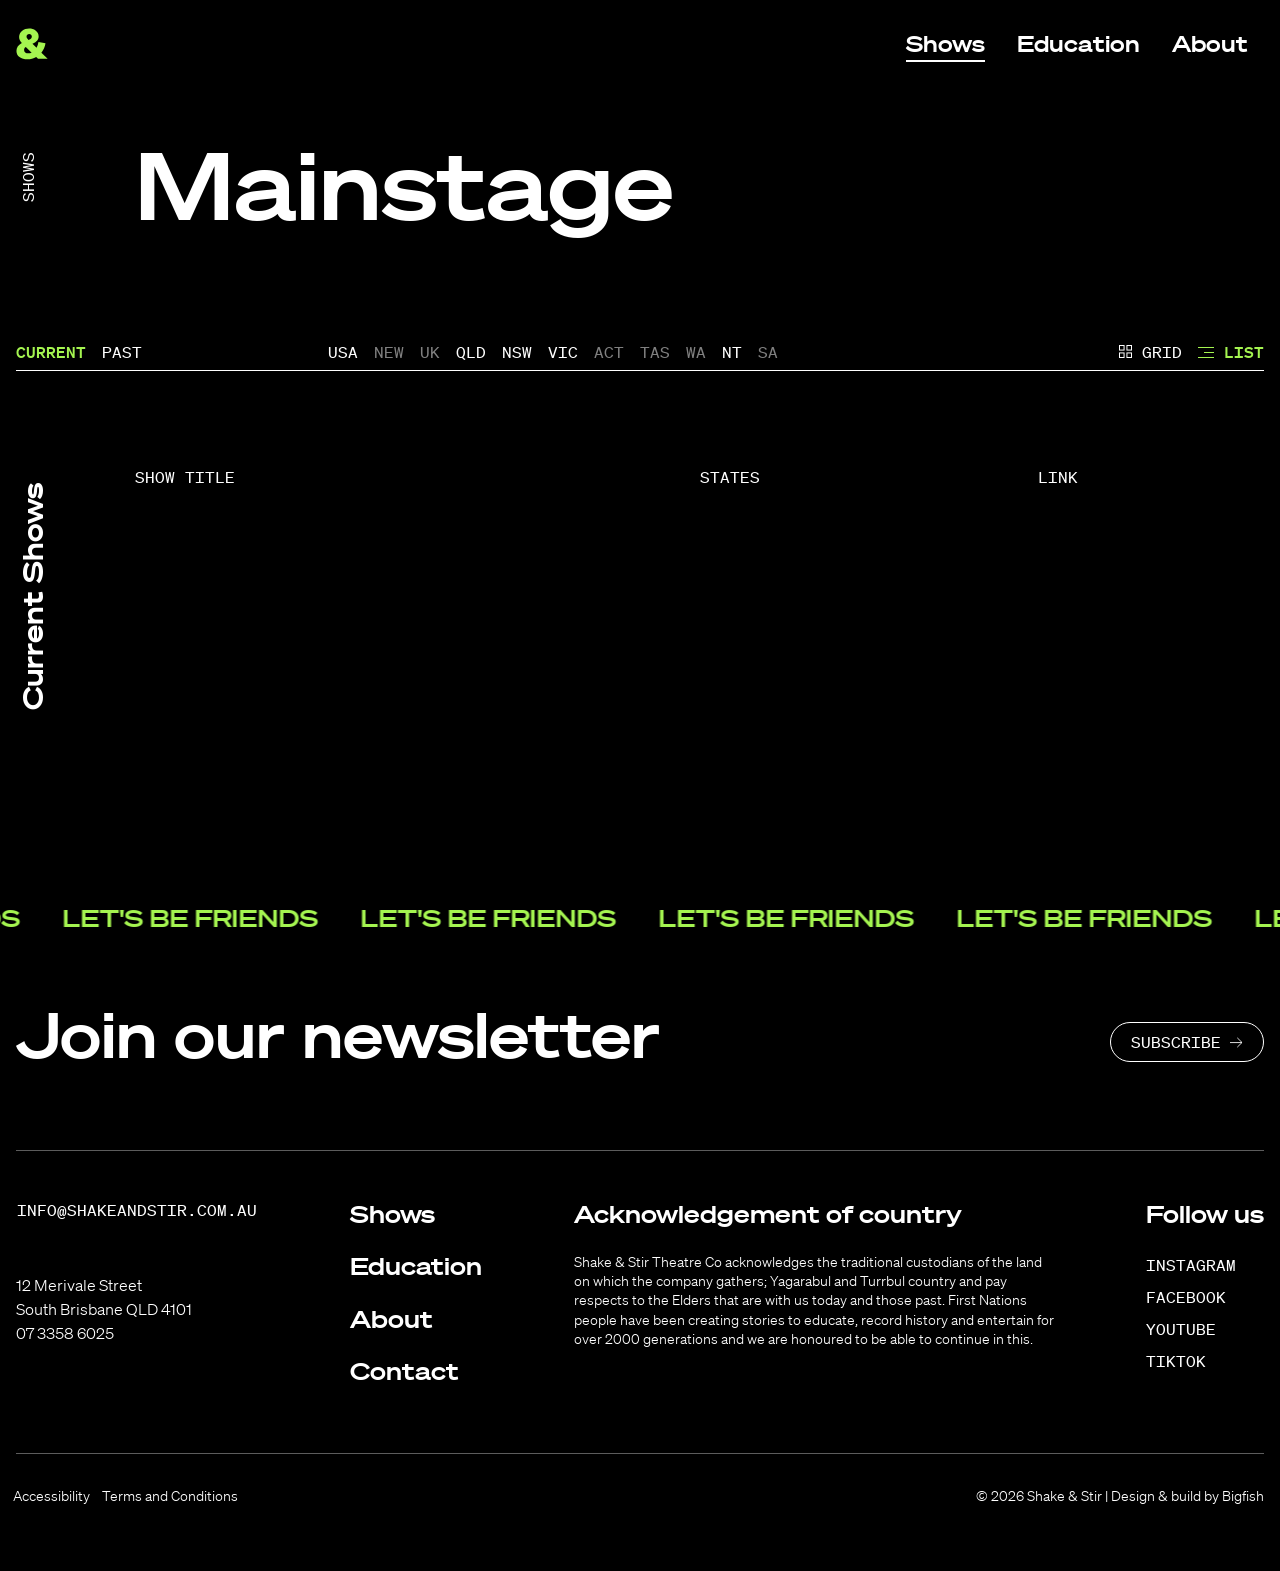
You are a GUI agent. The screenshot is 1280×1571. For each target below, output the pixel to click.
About (391, 1319)
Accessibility (51, 1496)
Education (416, 1266)
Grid (1150, 352)
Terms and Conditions (170, 1496)
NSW (517, 352)
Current (51, 352)
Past (122, 352)
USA (343, 352)
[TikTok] (1186, 1361)
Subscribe (1176, 1042)
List (1231, 352)
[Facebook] (1196, 1297)
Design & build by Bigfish (1187, 1496)
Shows (28, 177)
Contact (404, 1371)
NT (732, 352)
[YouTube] (1191, 1329)
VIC (563, 352)
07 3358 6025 (65, 1333)
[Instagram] (1201, 1265)
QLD (471, 352)
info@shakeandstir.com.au (137, 1210)
